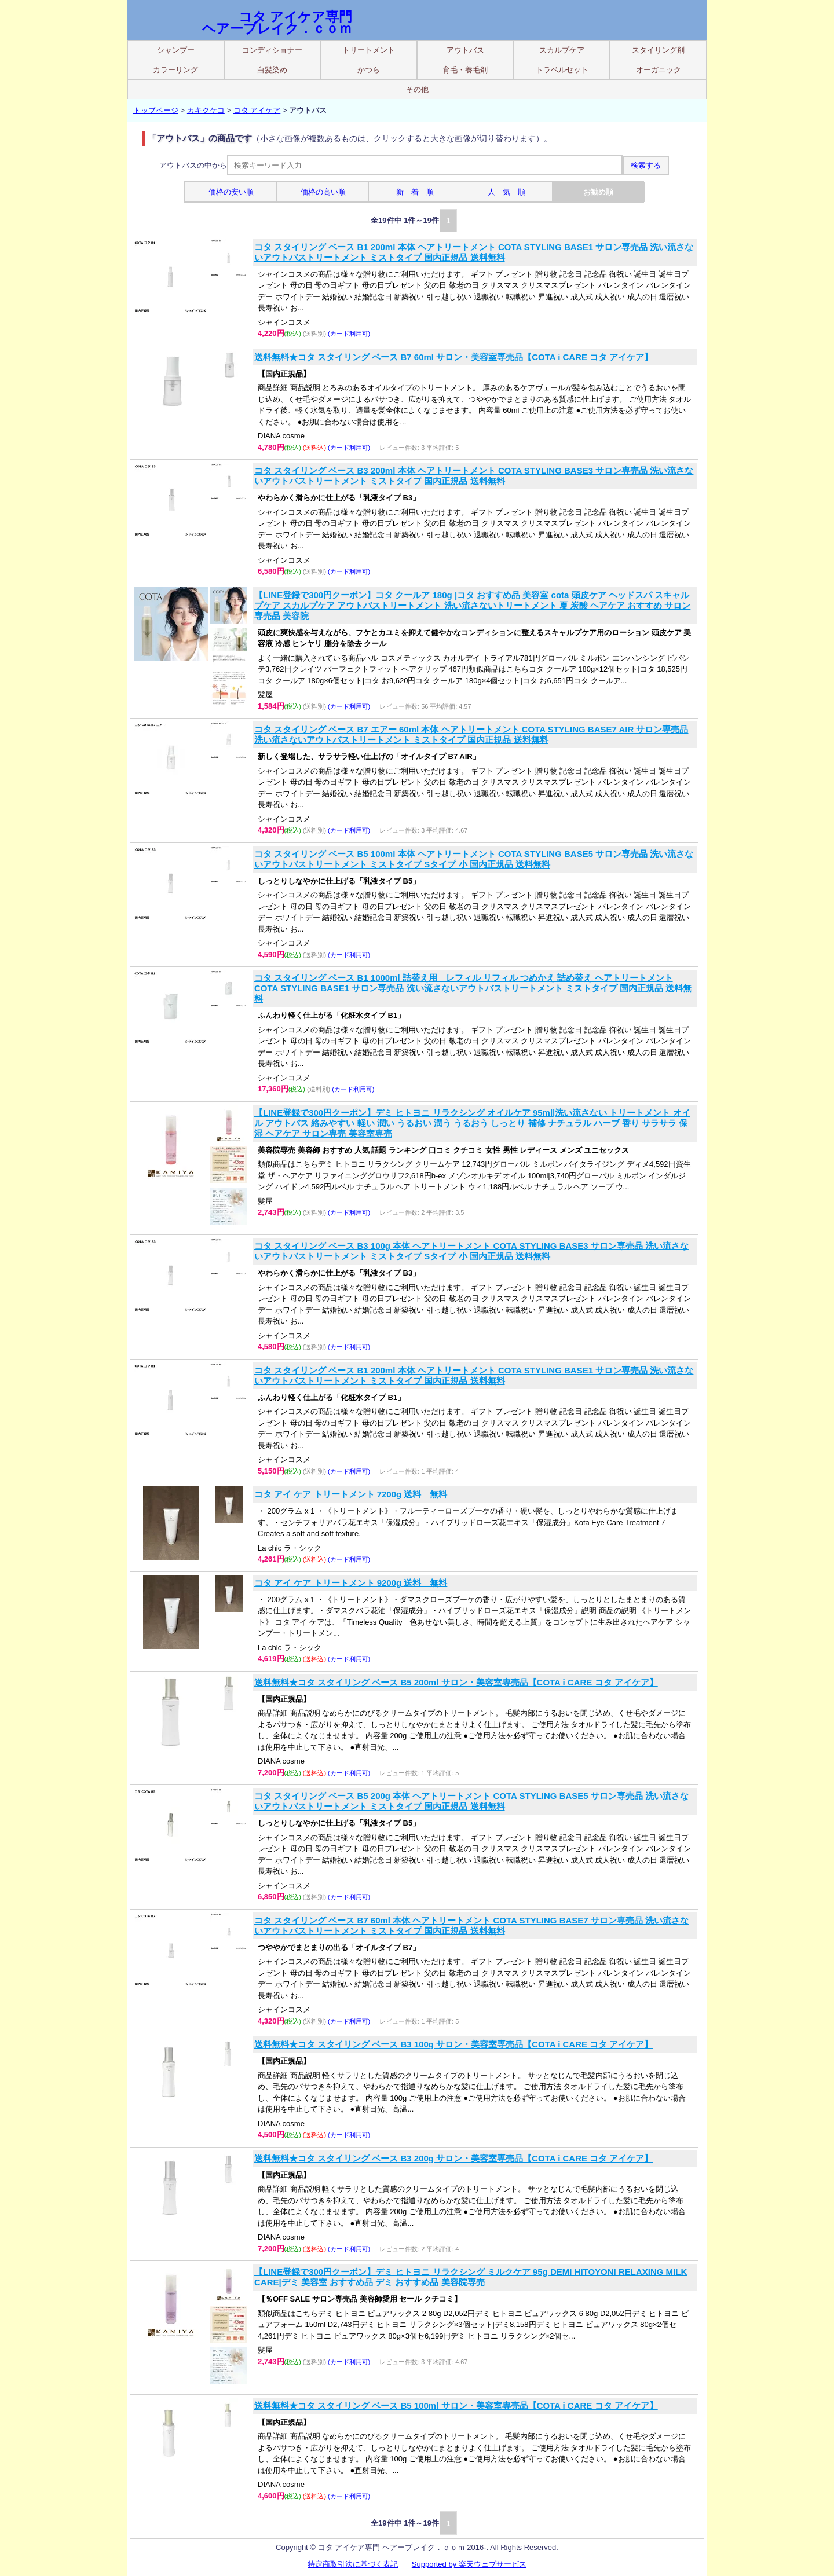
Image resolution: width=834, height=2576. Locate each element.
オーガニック (658, 69)
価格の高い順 (323, 192)
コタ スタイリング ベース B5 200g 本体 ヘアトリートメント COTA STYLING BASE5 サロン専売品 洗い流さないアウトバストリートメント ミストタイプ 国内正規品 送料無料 (471, 1801)
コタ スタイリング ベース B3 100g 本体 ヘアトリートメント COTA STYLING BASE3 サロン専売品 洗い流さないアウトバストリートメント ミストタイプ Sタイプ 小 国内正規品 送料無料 (471, 1251)
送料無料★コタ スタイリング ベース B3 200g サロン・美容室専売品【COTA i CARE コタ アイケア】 (453, 2158)
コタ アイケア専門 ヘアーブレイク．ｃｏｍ (277, 22)
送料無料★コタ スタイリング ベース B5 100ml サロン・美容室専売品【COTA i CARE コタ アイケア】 (456, 2405)
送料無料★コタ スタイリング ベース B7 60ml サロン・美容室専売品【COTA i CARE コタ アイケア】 (453, 357)
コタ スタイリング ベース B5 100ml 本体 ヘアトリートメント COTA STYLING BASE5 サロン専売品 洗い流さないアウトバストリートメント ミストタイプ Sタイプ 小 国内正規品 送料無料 (473, 859)
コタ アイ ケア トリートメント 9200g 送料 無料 (350, 1583)
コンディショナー (272, 50)
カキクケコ (206, 110)
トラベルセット (562, 69)
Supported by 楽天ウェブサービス (469, 2564)
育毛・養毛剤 (465, 69)
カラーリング (175, 69)
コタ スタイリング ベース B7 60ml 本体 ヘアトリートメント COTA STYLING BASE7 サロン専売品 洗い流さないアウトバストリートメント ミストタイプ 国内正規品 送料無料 (471, 1925)
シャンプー (176, 50)
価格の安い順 (231, 192)
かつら (368, 69)
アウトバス (465, 50)
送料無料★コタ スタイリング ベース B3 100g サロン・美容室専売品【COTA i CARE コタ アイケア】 (453, 2044)
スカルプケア (561, 50)
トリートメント (368, 50)
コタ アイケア (257, 110)
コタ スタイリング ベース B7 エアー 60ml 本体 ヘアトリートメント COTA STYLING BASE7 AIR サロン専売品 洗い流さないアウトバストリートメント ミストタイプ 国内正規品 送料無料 (471, 734)
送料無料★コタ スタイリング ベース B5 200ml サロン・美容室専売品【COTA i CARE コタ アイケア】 (456, 1682)
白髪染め (272, 69)
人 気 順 (506, 192)
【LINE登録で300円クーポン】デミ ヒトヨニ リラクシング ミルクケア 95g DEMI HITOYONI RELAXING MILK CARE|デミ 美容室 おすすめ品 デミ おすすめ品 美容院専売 (470, 2277)
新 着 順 (415, 192)
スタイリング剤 (658, 50)
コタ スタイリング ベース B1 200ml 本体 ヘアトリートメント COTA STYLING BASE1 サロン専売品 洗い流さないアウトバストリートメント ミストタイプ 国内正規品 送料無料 (473, 252)
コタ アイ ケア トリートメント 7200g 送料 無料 (350, 1494)
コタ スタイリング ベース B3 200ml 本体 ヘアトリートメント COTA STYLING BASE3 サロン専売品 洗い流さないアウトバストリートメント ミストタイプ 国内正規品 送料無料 (473, 476)
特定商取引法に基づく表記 (353, 2564)
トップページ (155, 110)
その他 (417, 89)
